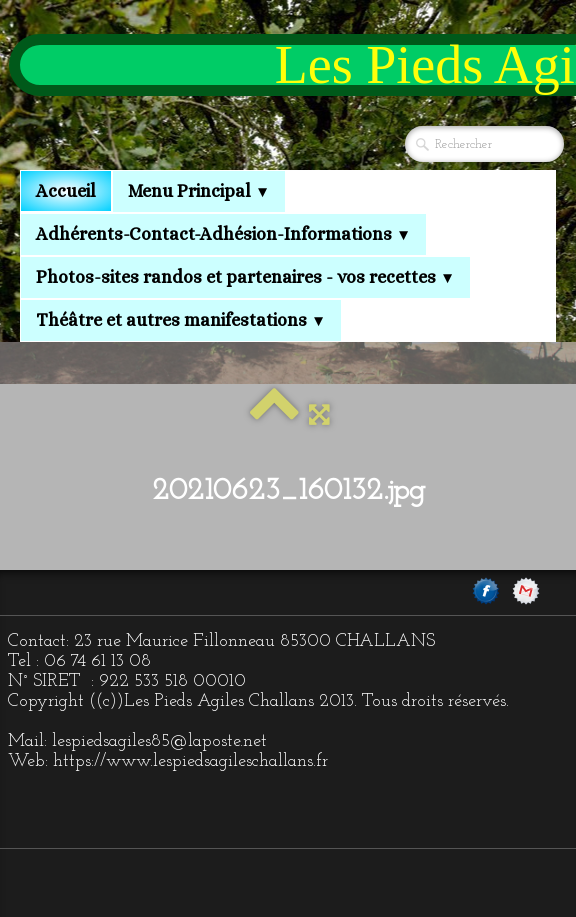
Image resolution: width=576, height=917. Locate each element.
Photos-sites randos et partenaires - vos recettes (245, 277)
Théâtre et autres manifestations (181, 320)
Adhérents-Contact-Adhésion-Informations (223, 234)
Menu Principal (199, 191)
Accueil (66, 191)
